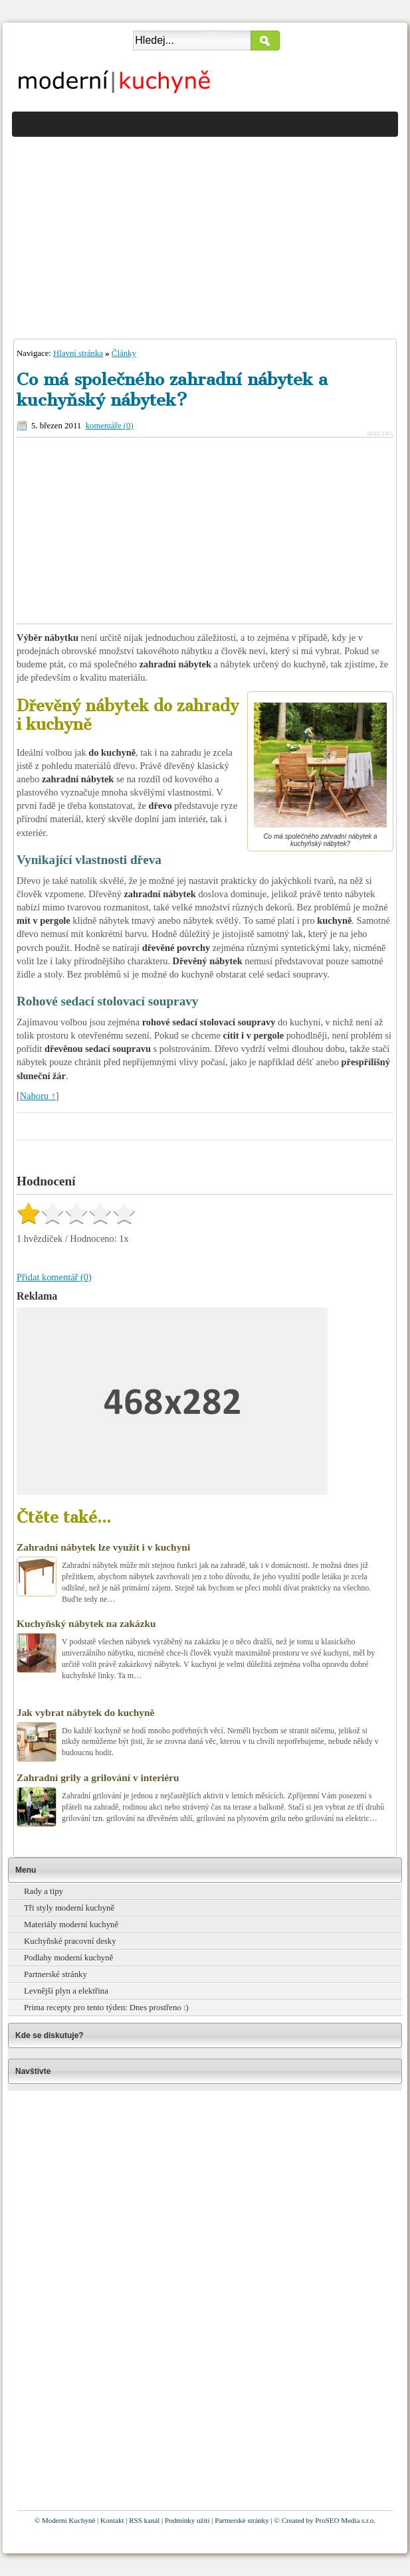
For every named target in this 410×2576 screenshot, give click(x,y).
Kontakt (112, 2520)
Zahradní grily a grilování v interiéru (98, 1777)
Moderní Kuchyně (68, 2520)
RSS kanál (144, 2520)
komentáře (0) (110, 425)
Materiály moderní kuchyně (71, 1924)
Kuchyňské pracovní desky (70, 1941)
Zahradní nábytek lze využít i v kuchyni (103, 1547)
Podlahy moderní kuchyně (68, 1957)
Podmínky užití (187, 2520)
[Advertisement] (205, 234)
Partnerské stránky (55, 1974)
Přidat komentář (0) (54, 1277)
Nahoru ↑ (38, 1095)
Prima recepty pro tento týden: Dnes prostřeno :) (106, 2007)
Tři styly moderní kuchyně (69, 1908)
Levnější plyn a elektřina (66, 1991)
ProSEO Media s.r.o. (345, 2520)
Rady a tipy (43, 1891)
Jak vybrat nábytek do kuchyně (85, 1712)
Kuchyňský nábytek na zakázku (86, 1623)
